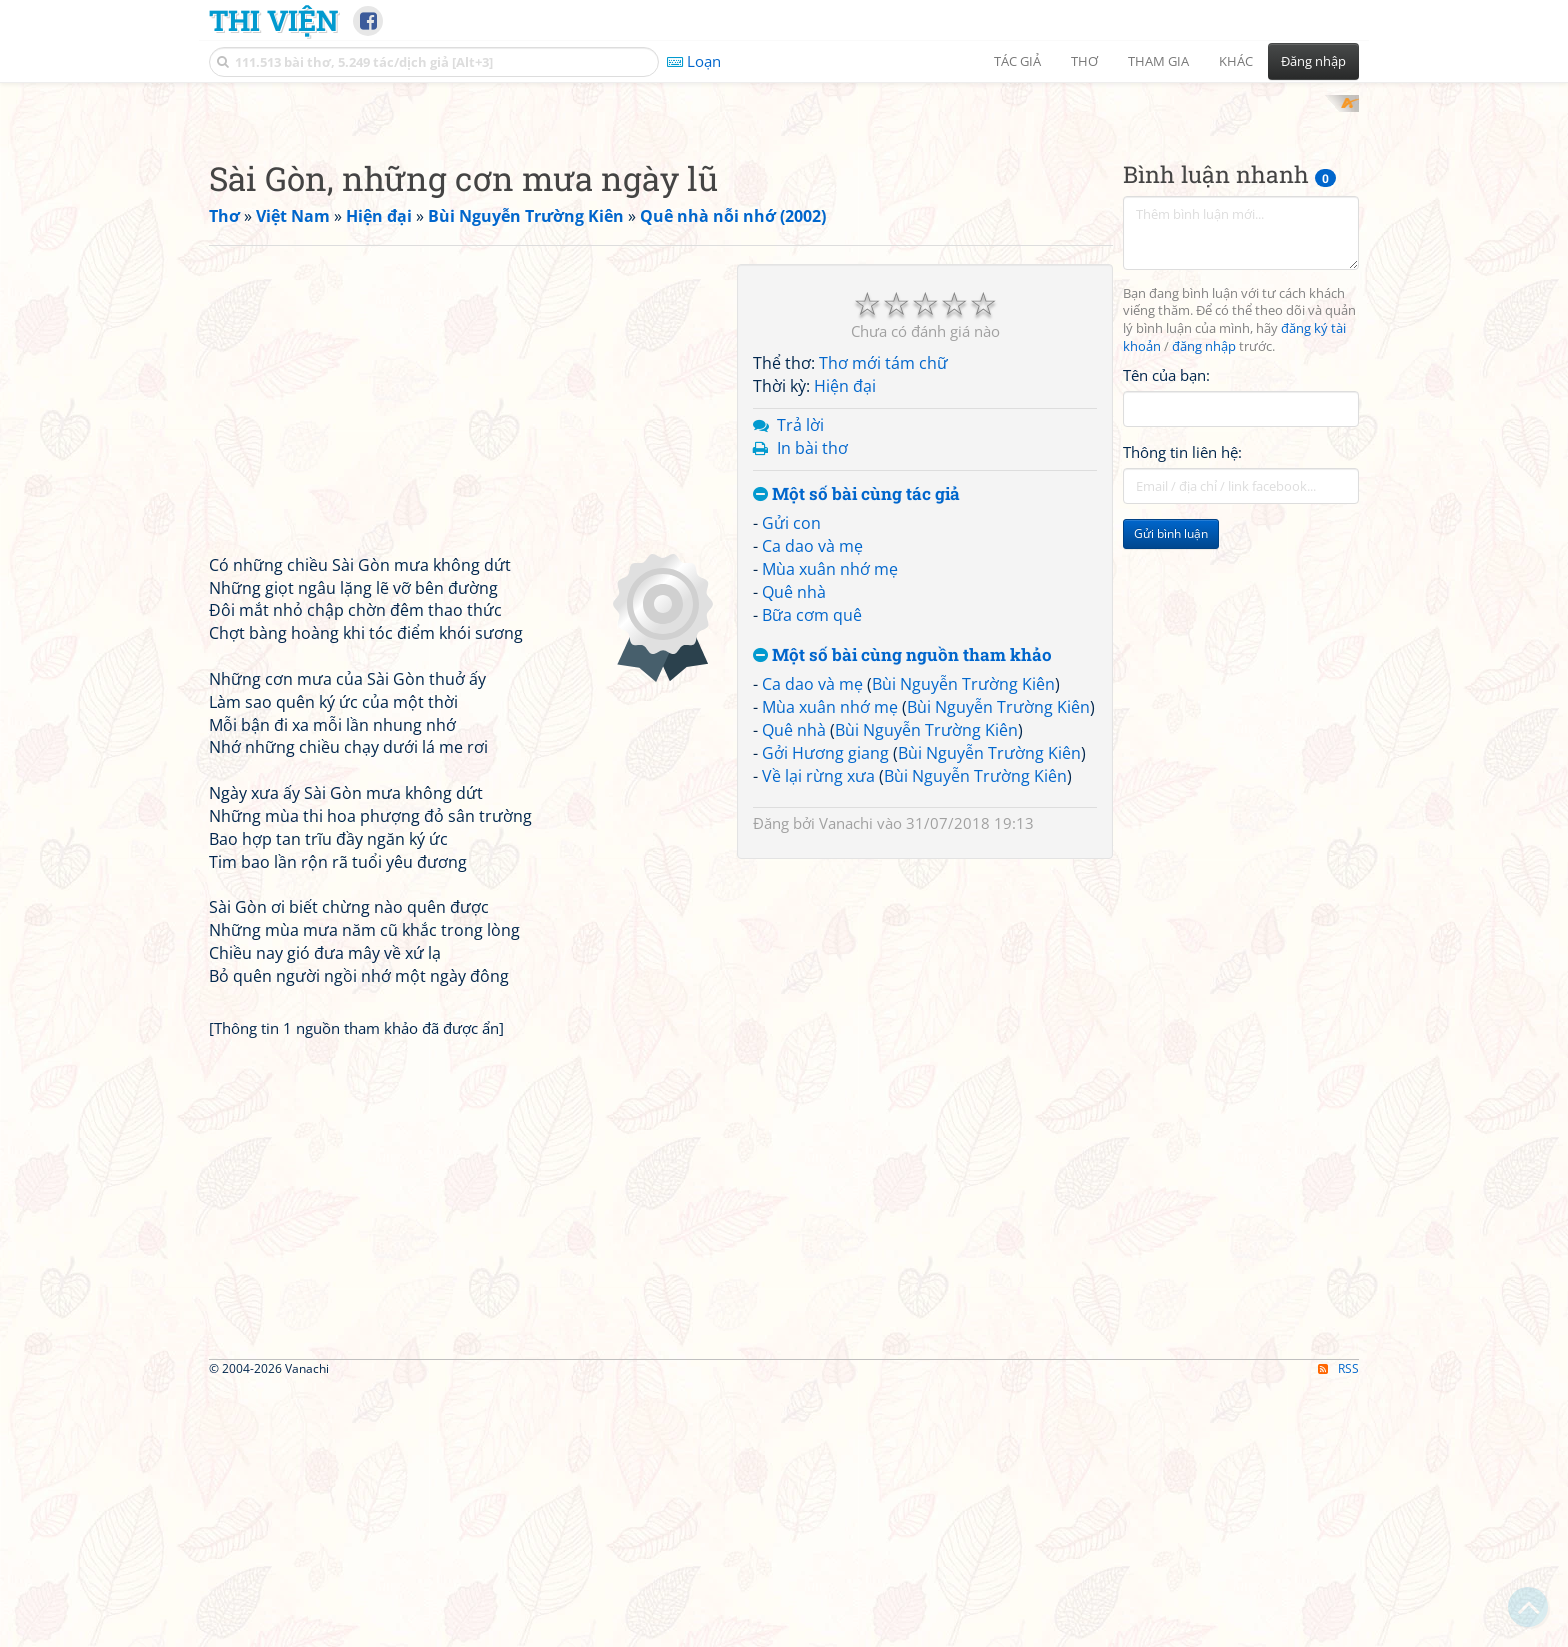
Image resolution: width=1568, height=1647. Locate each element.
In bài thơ (812, 709)
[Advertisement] (784, 235)
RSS (1338, 1629)
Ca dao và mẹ (812, 808)
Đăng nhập (1313, 61)
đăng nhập (1204, 608)
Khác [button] (1236, 61)
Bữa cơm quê (812, 876)
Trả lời (800, 686)
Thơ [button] (1084, 61)
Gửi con (791, 785)
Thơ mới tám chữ (883, 625)
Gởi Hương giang (825, 1014)
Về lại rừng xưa (818, 1037)
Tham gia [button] (1158, 61)
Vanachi (846, 1085)
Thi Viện (273, 20)
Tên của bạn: (1166, 636)
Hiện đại (845, 648)
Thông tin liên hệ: (1182, 714)
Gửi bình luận (1171, 795)
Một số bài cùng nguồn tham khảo (902, 916)
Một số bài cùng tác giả (856, 755)
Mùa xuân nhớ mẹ (830, 830)
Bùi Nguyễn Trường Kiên (963, 946)
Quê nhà (794, 853)
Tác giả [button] (1017, 61)
